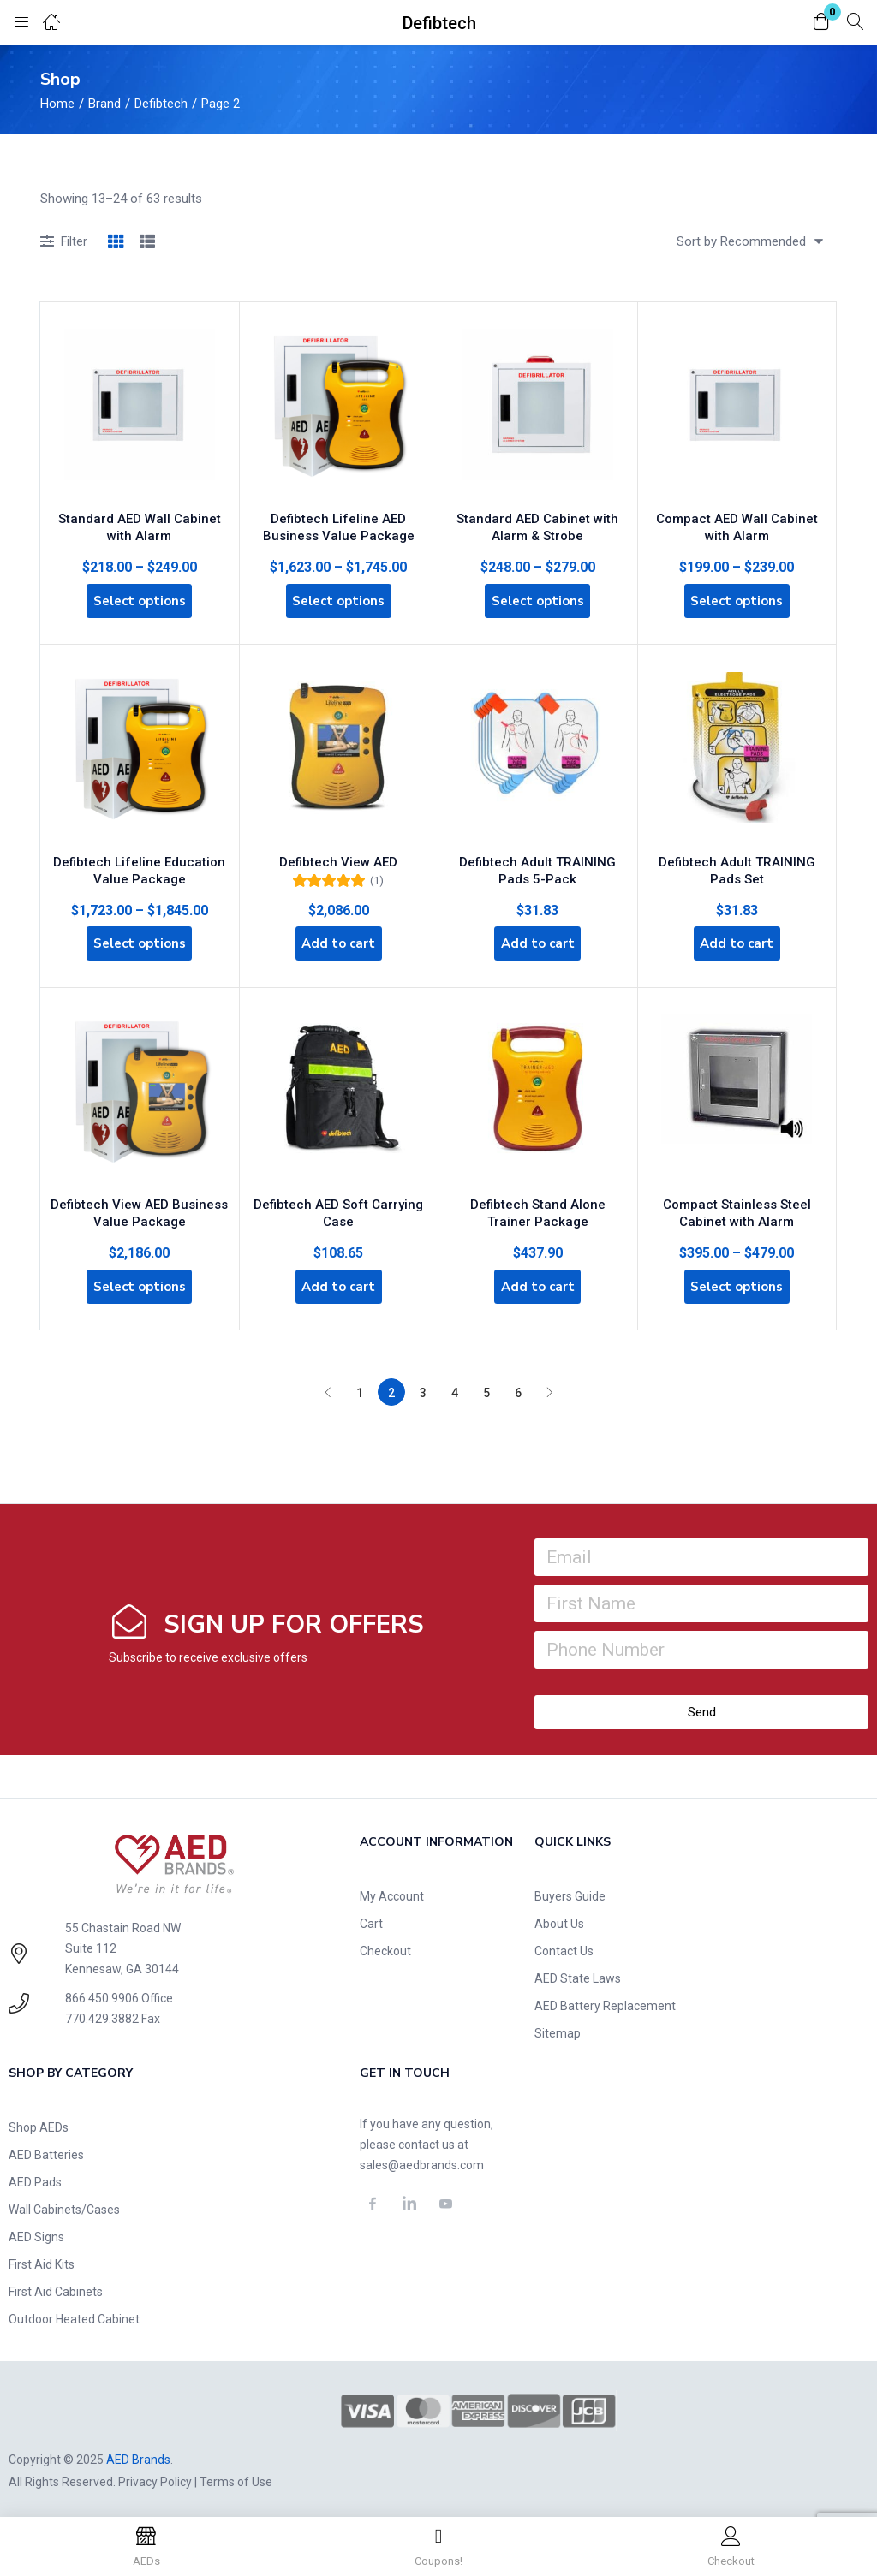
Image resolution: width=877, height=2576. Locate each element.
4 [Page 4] (454, 1387)
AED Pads (35, 2176)
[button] (821, 22)
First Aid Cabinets (56, 2286)
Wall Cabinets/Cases (64, 2203)
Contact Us (564, 1945)
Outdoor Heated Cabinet (74, 2313)
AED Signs (36, 2231)
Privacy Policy (155, 2476)
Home (57, 103)
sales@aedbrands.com (422, 2159)
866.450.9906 (102, 1992)
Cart (371, 1918)
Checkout (385, 1945)
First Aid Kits (42, 2258)
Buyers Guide (570, 1890)
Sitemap (557, 2027)
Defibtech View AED (338, 850)
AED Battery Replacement (605, 2000)
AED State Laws (577, 1972)
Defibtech (161, 103)
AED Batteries (46, 2149)
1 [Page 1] (359, 1387)
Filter (63, 243)
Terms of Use (236, 2476)
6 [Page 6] (518, 1387)
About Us (559, 1918)
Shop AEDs (39, 2121)
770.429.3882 (102, 2013)
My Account (392, 1890)
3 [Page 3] (423, 1387)
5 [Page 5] (486, 1387)
